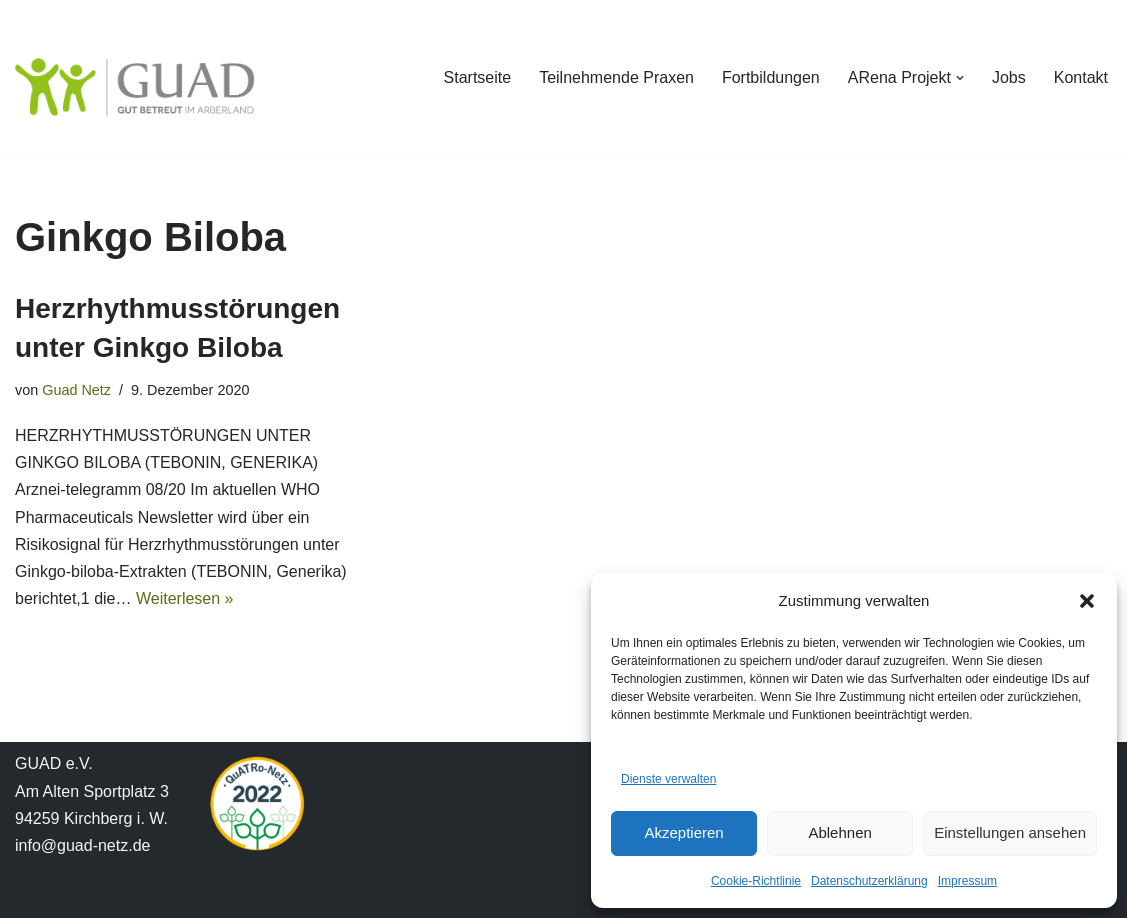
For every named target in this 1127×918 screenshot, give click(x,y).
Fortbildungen (771, 77)
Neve (33, 892)
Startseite (478, 77)
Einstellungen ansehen (1010, 832)
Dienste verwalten (668, 779)
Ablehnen (839, 832)
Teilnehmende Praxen (616, 77)
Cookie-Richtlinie (756, 881)
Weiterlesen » (185, 598)
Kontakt (1081, 77)
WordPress (216, 892)
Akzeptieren (683, 832)
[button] (1087, 601)
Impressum (967, 881)
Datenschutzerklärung (869, 881)
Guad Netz (76, 390)
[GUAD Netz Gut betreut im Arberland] (135, 87)
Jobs (1009, 77)
